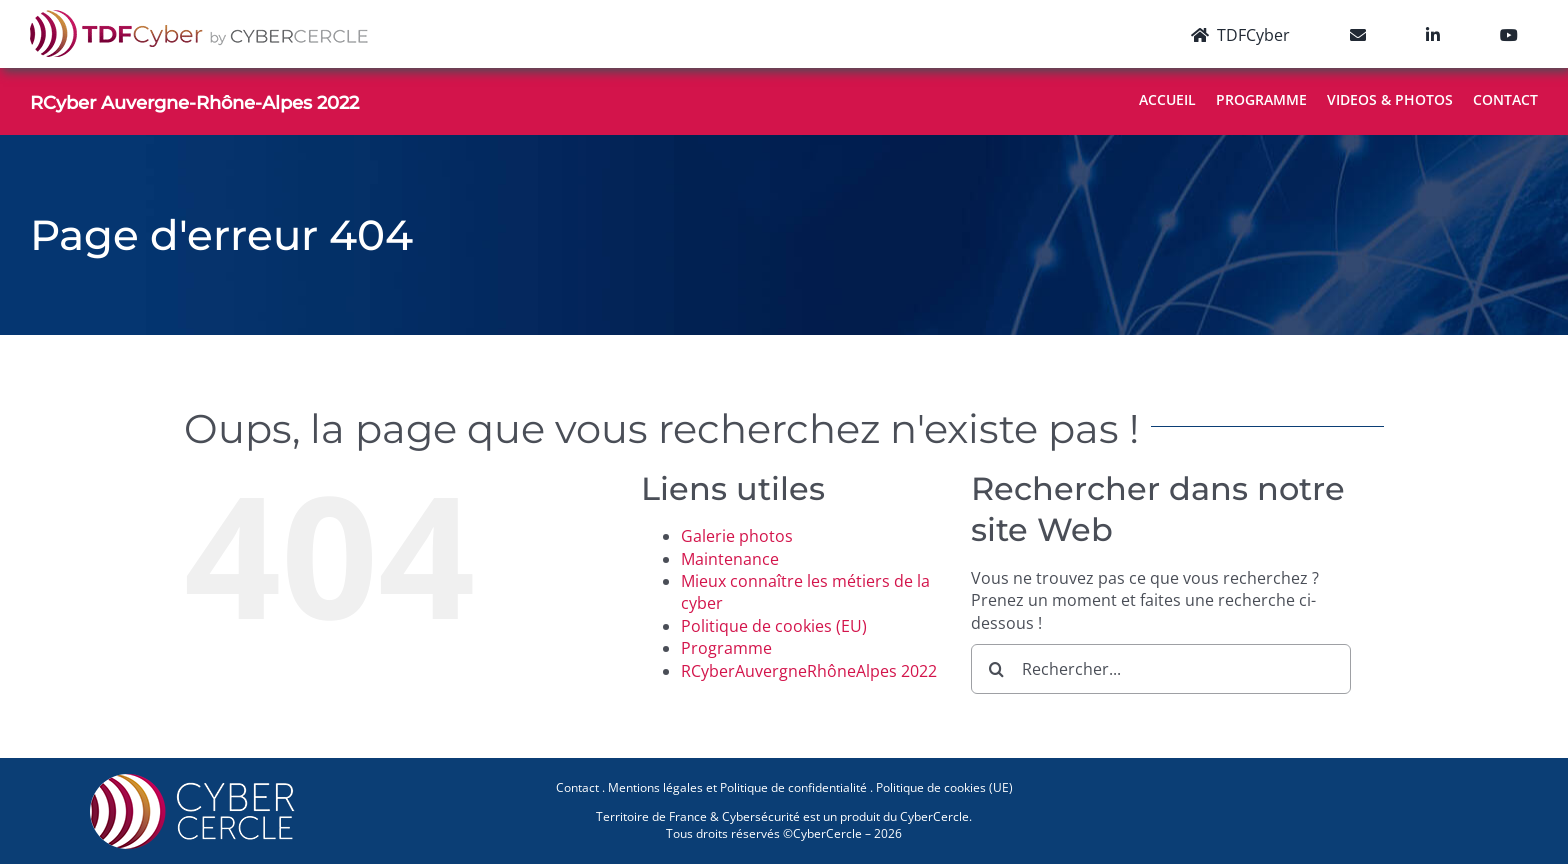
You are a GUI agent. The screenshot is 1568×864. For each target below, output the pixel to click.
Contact (577, 787)
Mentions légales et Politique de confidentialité (737, 787)
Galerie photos (737, 536)
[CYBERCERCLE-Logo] (196, 779)
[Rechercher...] (1161, 669)
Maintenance (730, 559)
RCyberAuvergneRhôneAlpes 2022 (809, 671)
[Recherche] (996, 669)
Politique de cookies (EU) (774, 626)
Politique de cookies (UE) (944, 787)
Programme (726, 648)
